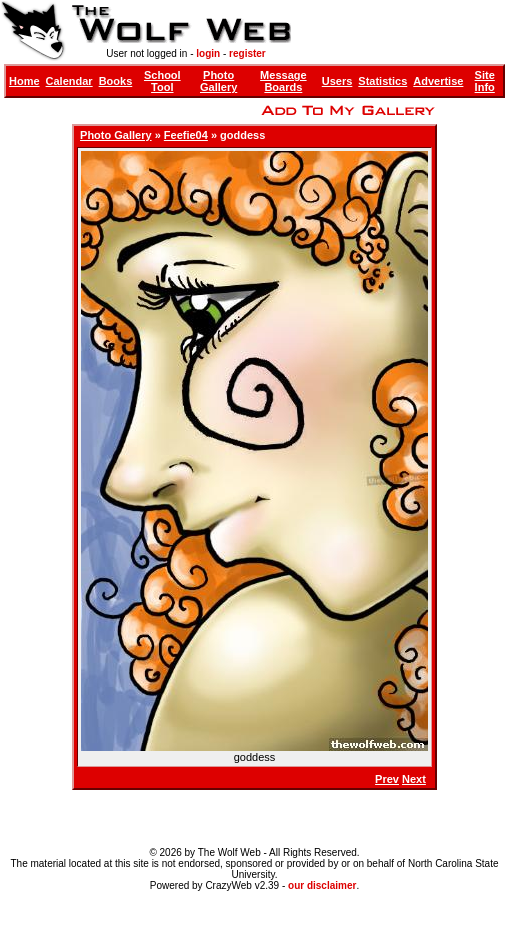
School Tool (162, 81)
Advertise (438, 81)
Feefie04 (186, 135)
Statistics (382, 81)
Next (414, 779)
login (208, 53)
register (247, 53)
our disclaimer (322, 885)
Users (337, 81)
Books (116, 81)
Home (24, 81)
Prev (387, 779)
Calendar (69, 81)
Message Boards (283, 81)
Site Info (485, 81)
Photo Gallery (218, 81)
